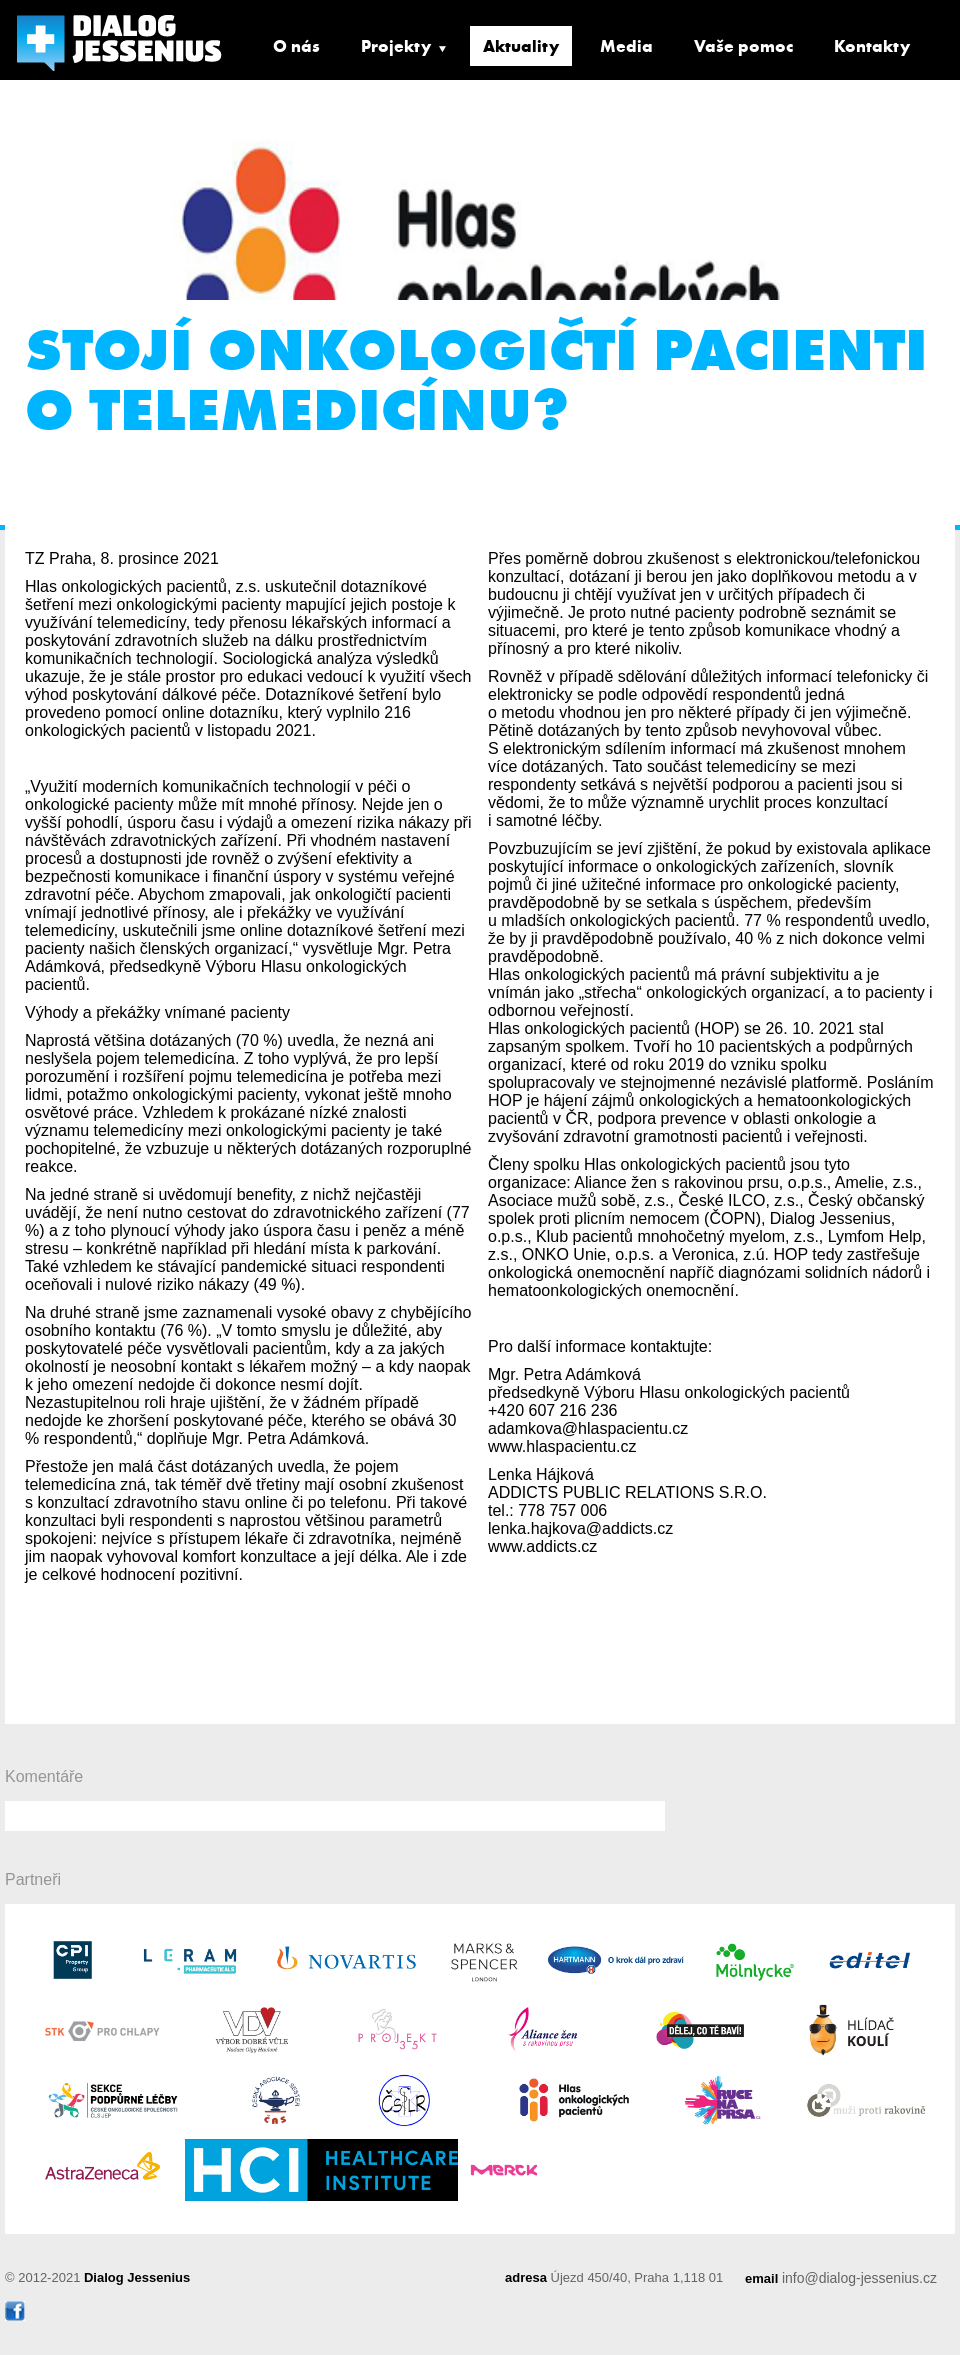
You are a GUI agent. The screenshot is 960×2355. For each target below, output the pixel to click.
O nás (296, 46)
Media (626, 46)
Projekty (396, 46)
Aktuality (521, 46)
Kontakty (872, 46)
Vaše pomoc (743, 46)
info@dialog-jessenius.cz (859, 2278)
